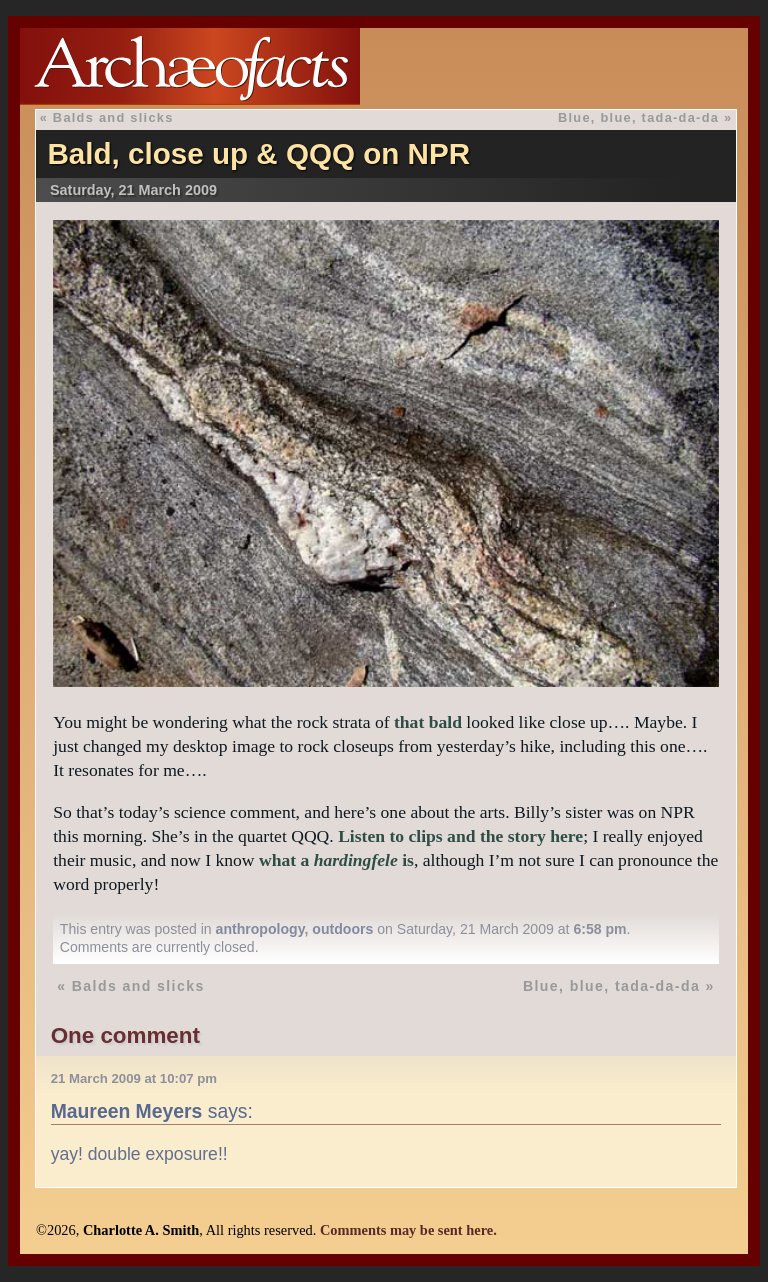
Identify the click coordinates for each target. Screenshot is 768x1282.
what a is (336, 860)
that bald (428, 722)
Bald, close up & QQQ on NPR (258, 153)
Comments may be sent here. (408, 1230)
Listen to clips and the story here (460, 836)
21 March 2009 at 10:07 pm (134, 1078)
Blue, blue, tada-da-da (638, 117)
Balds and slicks (113, 117)
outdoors (342, 929)
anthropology (260, 929)
